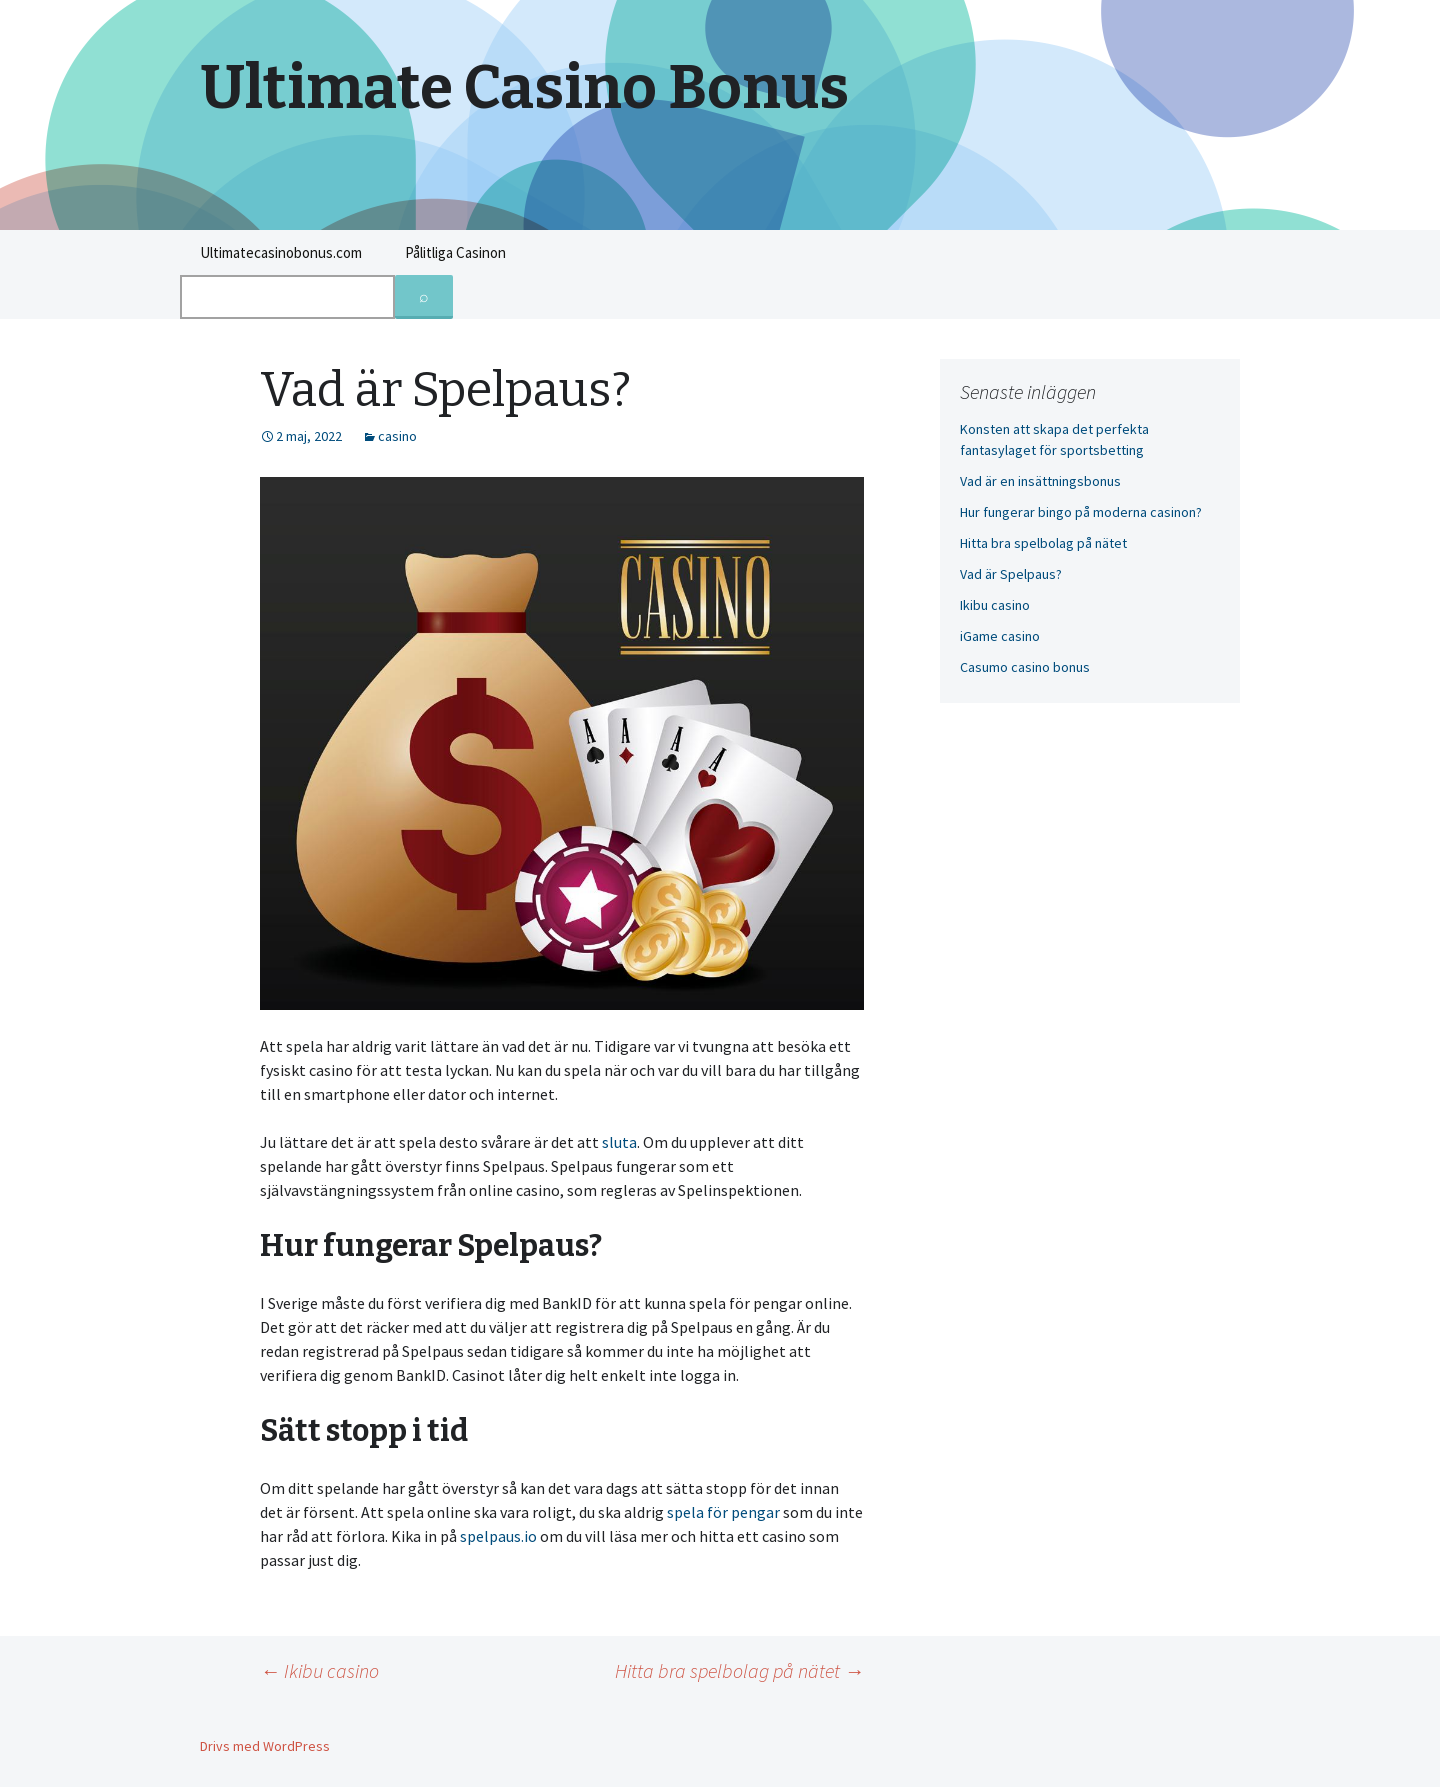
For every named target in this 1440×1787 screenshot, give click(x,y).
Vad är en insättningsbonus (1040, 481)
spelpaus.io (498, 1536)
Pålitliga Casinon (455, 252)
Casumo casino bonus (1025, 667)
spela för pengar (723, 1512)
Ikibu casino (319, 1670)
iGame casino (1000, 636)
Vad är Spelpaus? (1011, 574)
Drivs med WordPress (265, 1746)
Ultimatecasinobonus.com (281, 252)
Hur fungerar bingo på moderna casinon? (1081, 512)
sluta (619, 1142)
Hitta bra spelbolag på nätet (739, 1670)
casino (397, 436)
